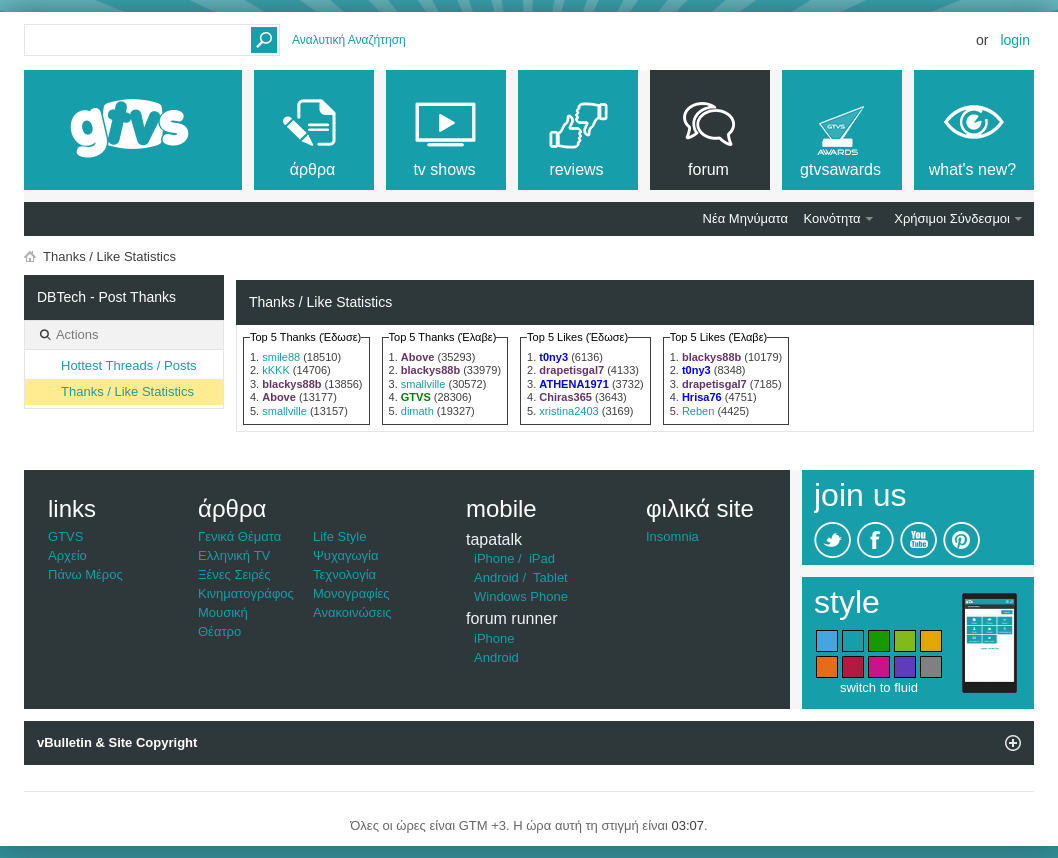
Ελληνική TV (234, 555)
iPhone (494, 558)
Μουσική (223, 612)
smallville (284, 411)
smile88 (281, 357)
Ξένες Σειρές (234, 574)
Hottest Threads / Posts (129, 365)
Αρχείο (67, 555)
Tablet (550, 577)
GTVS (65, 536)
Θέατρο (219, 631)
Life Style (339, 536)
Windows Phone (521, 596)
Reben (698, 411)
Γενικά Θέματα (239, 536)
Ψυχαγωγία (346, 555)
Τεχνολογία (344, 574)
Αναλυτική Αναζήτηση (349, 40)
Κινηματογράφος (246, 593)
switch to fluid (879, 687)
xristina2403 (568, 411)
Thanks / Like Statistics (127, 391)
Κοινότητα (832, 218)
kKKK (276, 370)
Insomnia (672, 536)
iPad (542, 558)
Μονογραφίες (351, 593)
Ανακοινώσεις (352, 612)
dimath (417, 411)
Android (496, 577)
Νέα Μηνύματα (745, 218)
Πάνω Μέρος (85, 574)
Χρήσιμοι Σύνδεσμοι (952, 218)
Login (1015, 40)
